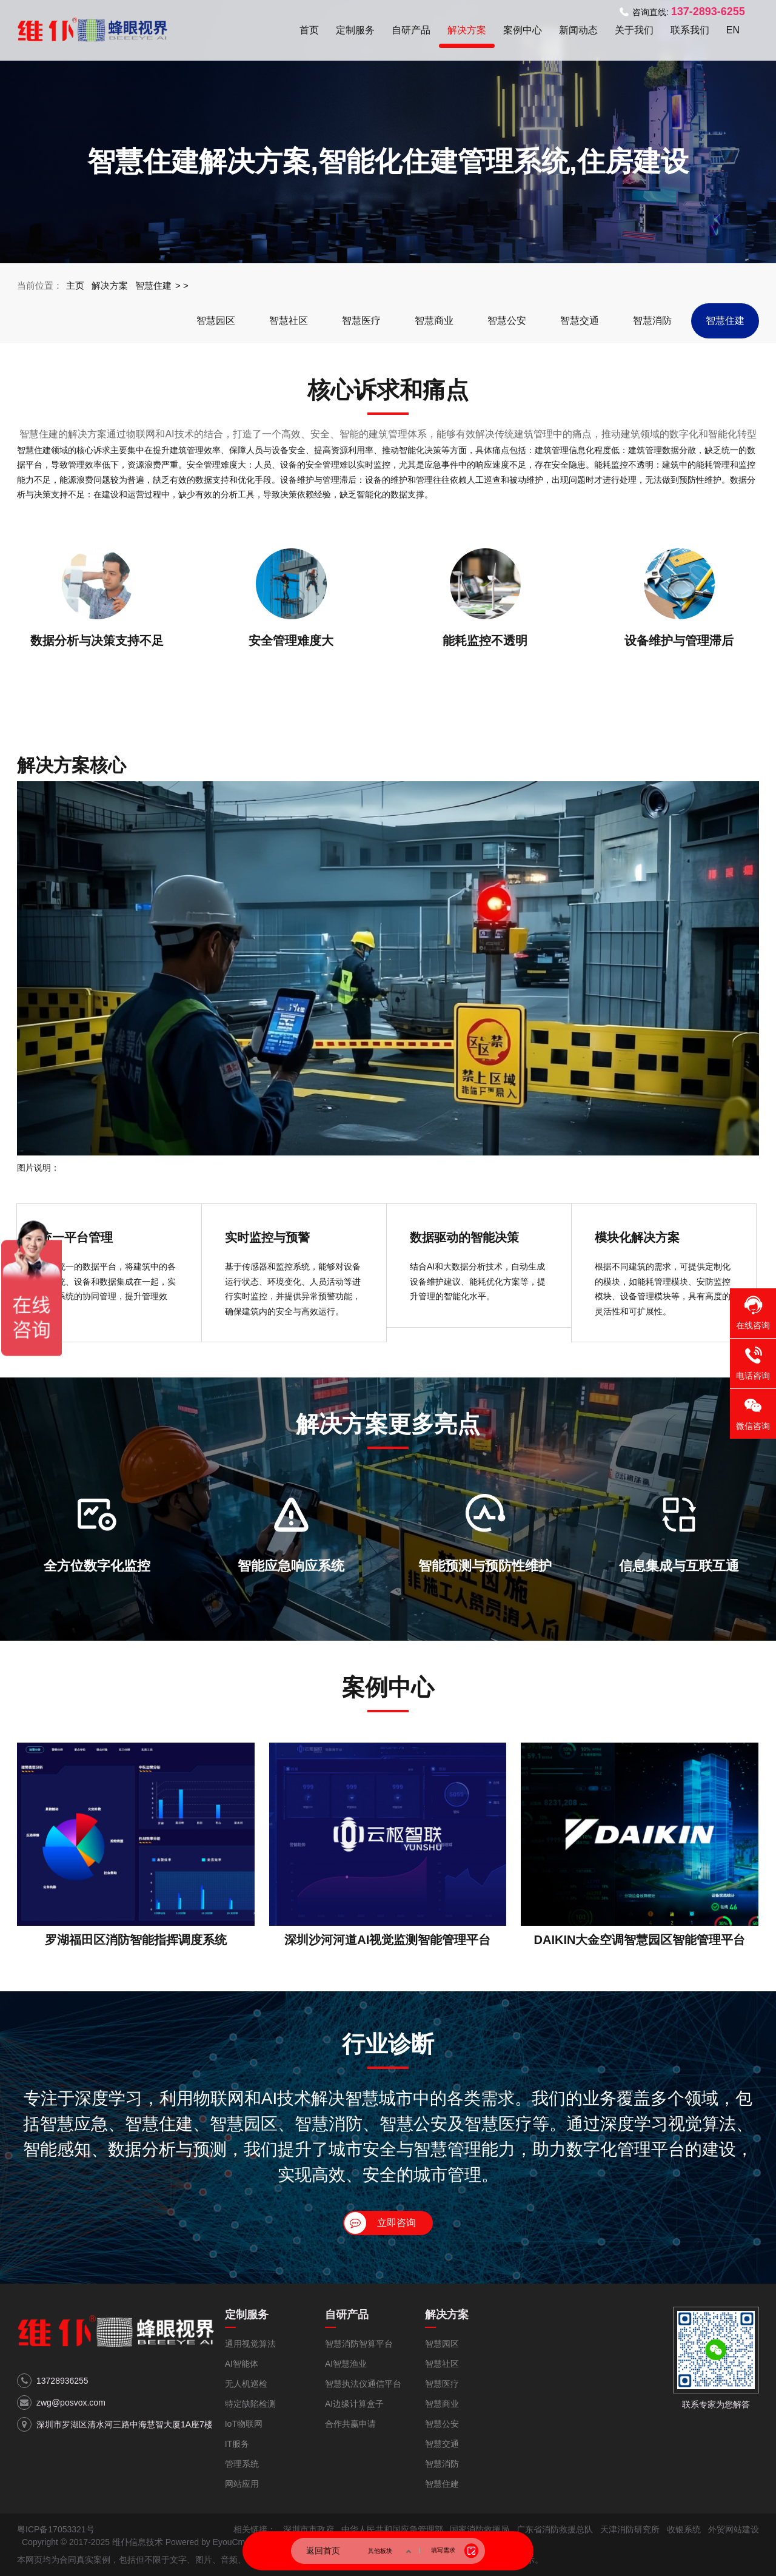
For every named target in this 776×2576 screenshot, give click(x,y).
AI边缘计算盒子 (354, 2404)
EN (733, 30)
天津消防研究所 (630, 2529)
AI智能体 (241, 2364)
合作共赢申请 (350, 2424)
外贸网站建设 (733, 2529)
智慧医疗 (361, 320)
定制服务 (355, 30)
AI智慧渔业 (346, 2364)
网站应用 (242, 2484)
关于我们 (634, 30)
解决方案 (466, 30)
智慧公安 (506, 320)
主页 (75, 285)
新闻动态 (578, 30)
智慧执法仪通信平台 (363, 2384)
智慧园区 (215, 320)
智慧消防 (652, 320)
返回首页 (323, 2550)
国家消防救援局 (479, 2529)
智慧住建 (153, 285)
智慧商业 (434, 320)
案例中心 (522, 30)
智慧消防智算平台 (359, 2344)
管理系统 (242, 2464)
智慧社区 (288, 320)
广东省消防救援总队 (555, 2529)
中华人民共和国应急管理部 (392, 2529)
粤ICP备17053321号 (56, 2529)
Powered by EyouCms (206, 2542)
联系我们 (690, 30)
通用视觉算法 (250, 2344)
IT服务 (237, 2444)
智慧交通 (579, 320)
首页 (309, 30)
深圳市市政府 (308, 2529)
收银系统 (684, 2529)
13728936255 (62, 2381)
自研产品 (411, 30)
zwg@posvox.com (70, 2402)
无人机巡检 (246, 2384)
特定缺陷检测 (250, 2404)
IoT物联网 (244, 2424)
